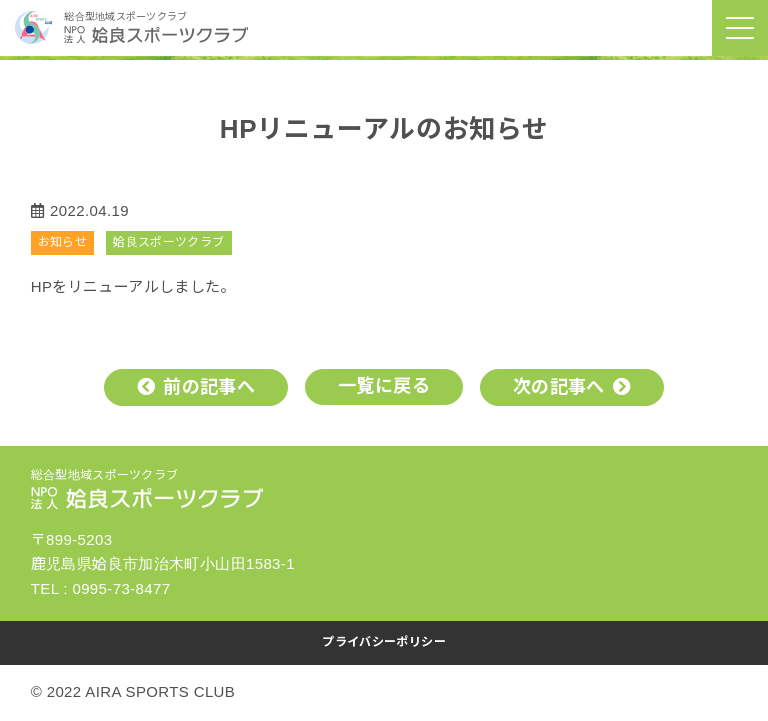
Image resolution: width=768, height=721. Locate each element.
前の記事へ (209, 387)
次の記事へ (559, 387)
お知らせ (63, 242)
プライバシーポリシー (384, 642)
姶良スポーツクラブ (168, 242)
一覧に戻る (384, 386)
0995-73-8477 (121, 588)
